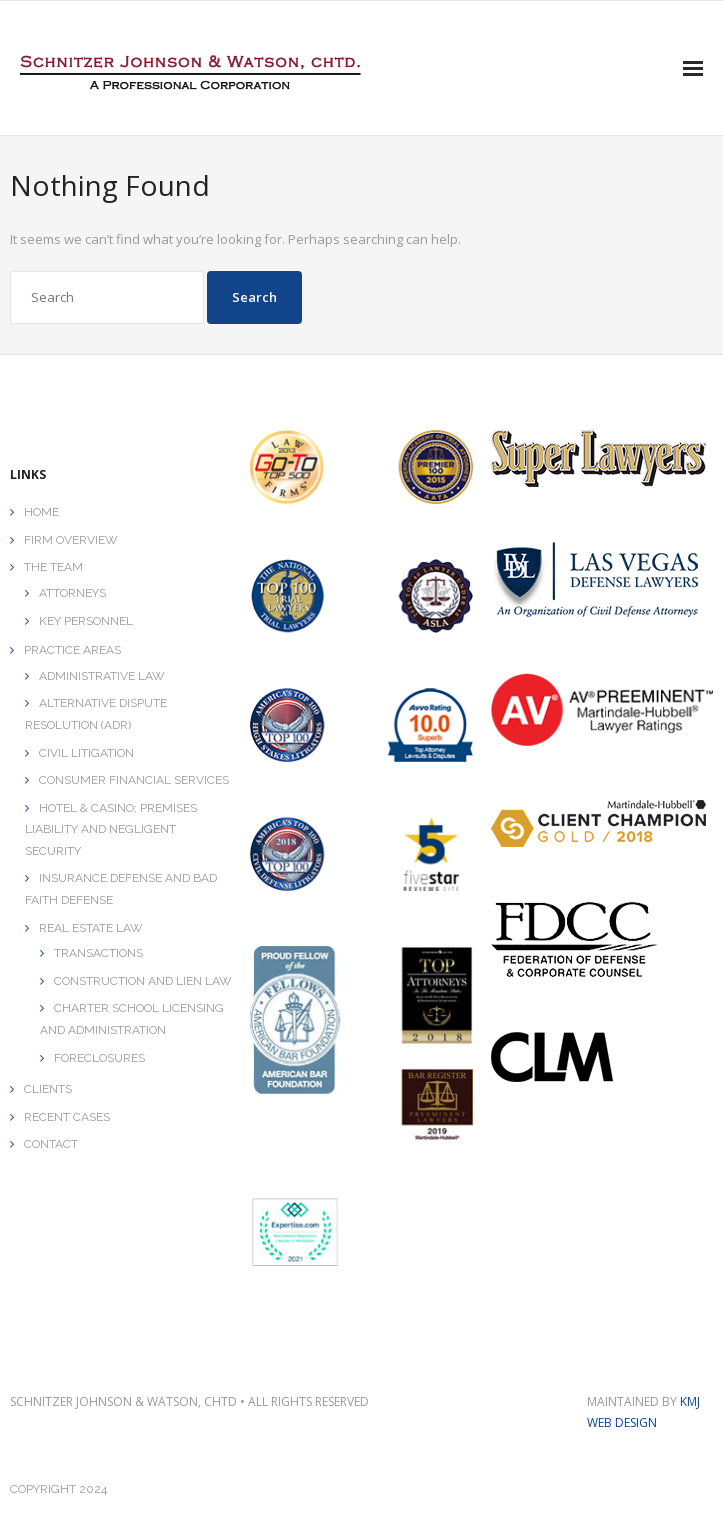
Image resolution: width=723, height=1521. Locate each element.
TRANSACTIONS (98, 953)
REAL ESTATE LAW (91, 928)
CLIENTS (48, 1089)
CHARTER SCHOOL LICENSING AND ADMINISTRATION (132, 1019)
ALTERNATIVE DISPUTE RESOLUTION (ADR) (96, 714)
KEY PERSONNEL (86, 621)
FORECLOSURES (99, 1058)
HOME (41, 512)
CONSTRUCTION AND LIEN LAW (143, 981)
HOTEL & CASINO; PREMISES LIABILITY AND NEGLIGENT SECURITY (111, 829)
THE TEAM (53, 567)
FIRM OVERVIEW (71, 540)
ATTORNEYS (72, 593)
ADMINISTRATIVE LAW (102, 676)
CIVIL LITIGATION (86, 753)
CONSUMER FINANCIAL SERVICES (134, 780)
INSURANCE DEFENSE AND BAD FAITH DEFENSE (121, 889)
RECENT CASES (67, 1117)
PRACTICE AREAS (72, 650)
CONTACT (51, 1144)
